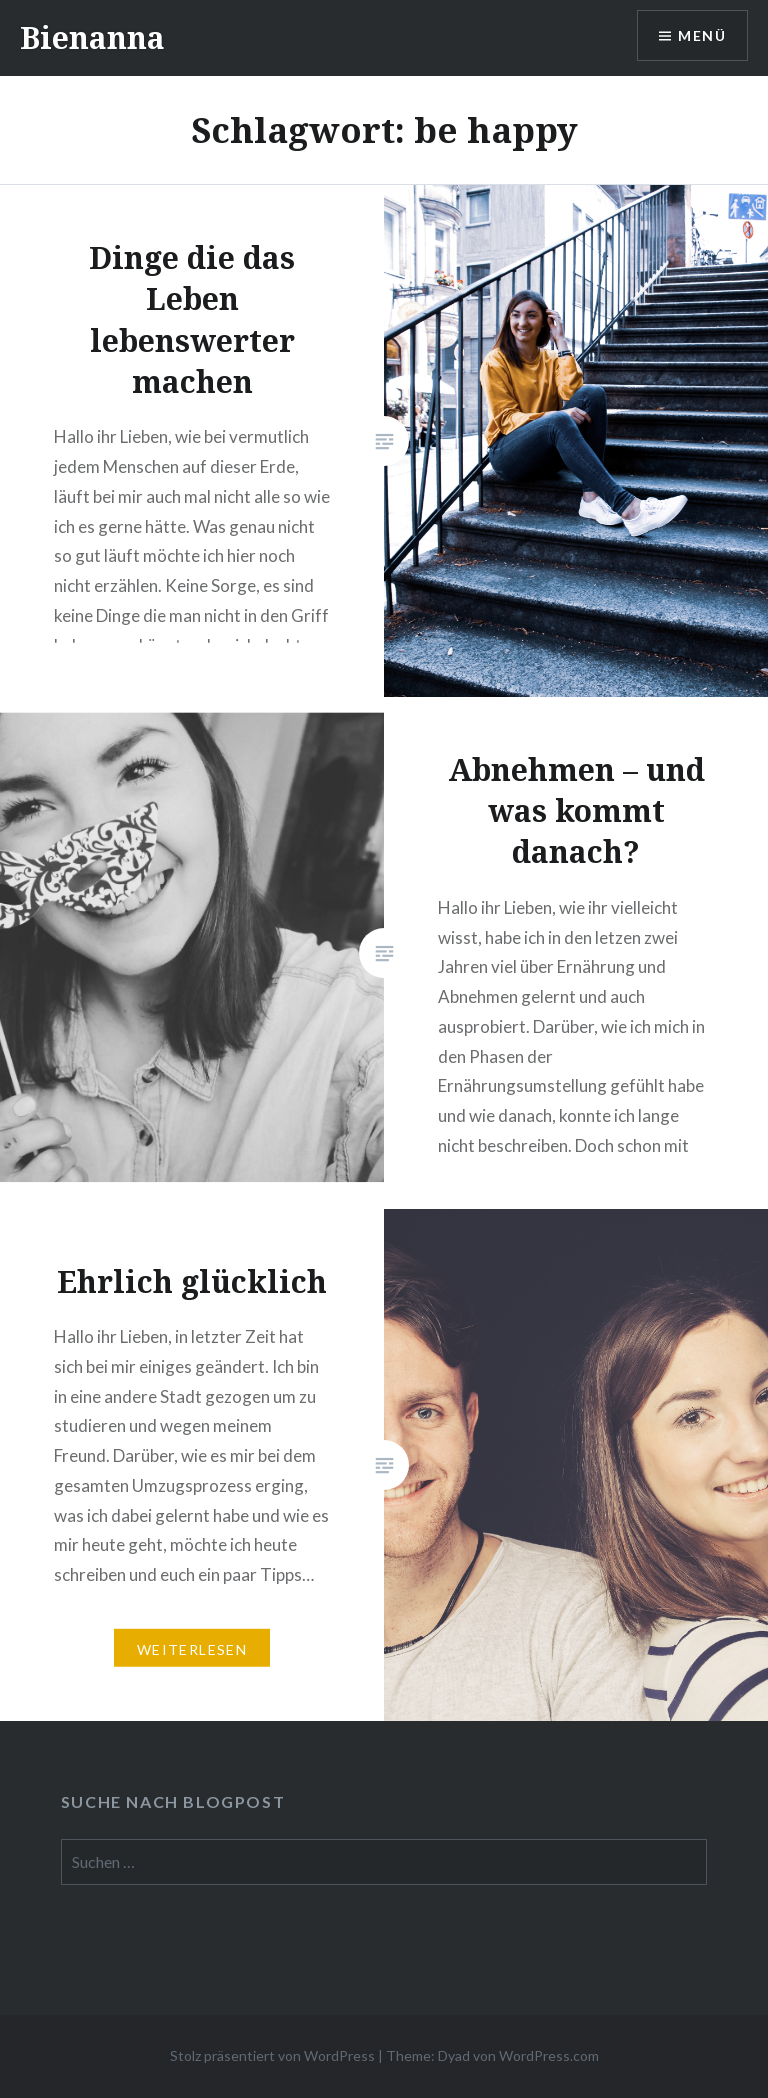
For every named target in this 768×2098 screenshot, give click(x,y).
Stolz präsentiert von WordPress (272, 2055)
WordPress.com (549, 2055)
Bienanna (92, 37)
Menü (702, 35)
